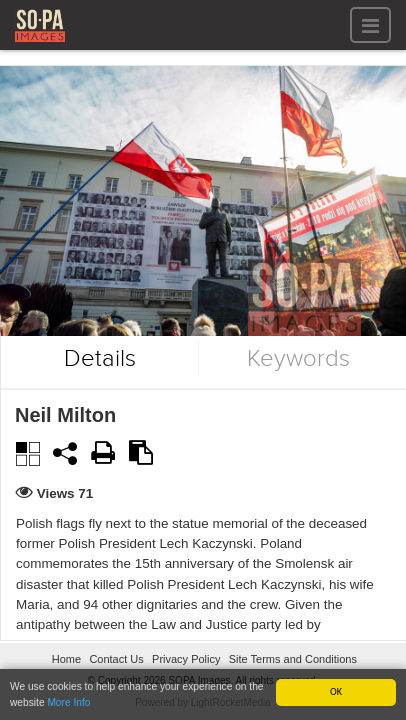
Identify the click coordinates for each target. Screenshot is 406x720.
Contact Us (116, 659)
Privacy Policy (186, 659)
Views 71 (65, 493)
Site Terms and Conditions (293, 659)
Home (66, 659)
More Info (68, 702)
